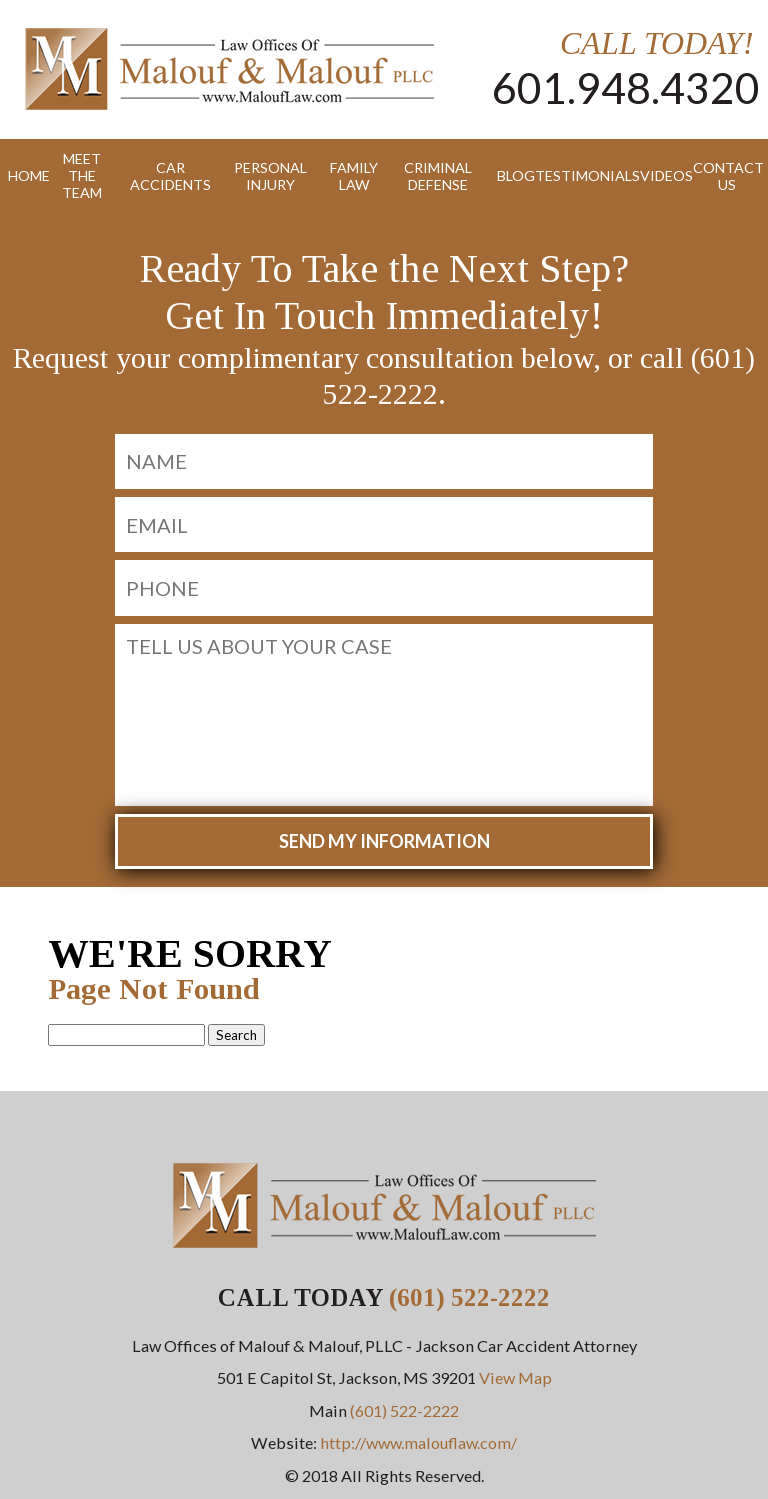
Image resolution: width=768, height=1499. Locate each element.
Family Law (354, 176)
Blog (508, 175)
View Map (515, 1377)
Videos (659, 175)
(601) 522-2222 (469, 1297)
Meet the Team (82, 175)
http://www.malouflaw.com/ (418, 1442)
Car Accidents (170, 176)
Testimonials (580, 175)
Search (236, 1035)
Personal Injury (270, 176)
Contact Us (726, 176)
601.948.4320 (626, 87)
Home (21, 175)
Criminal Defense (438, 176)
